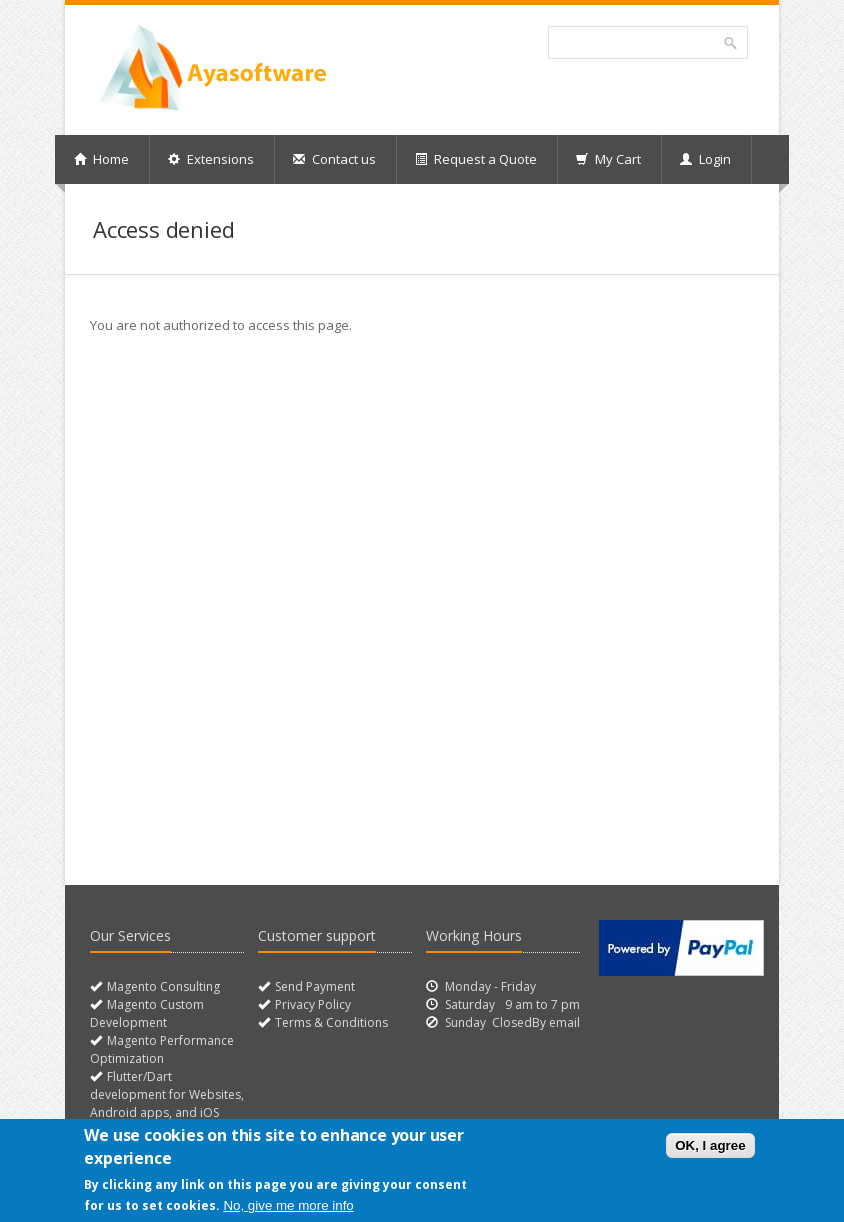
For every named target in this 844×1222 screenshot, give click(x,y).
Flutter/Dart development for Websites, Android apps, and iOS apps (167, 1103)
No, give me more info (288, 1205)
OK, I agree (710, 1145)
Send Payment (313, 986)
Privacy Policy (311, 1004)
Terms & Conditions (330, 1022)
